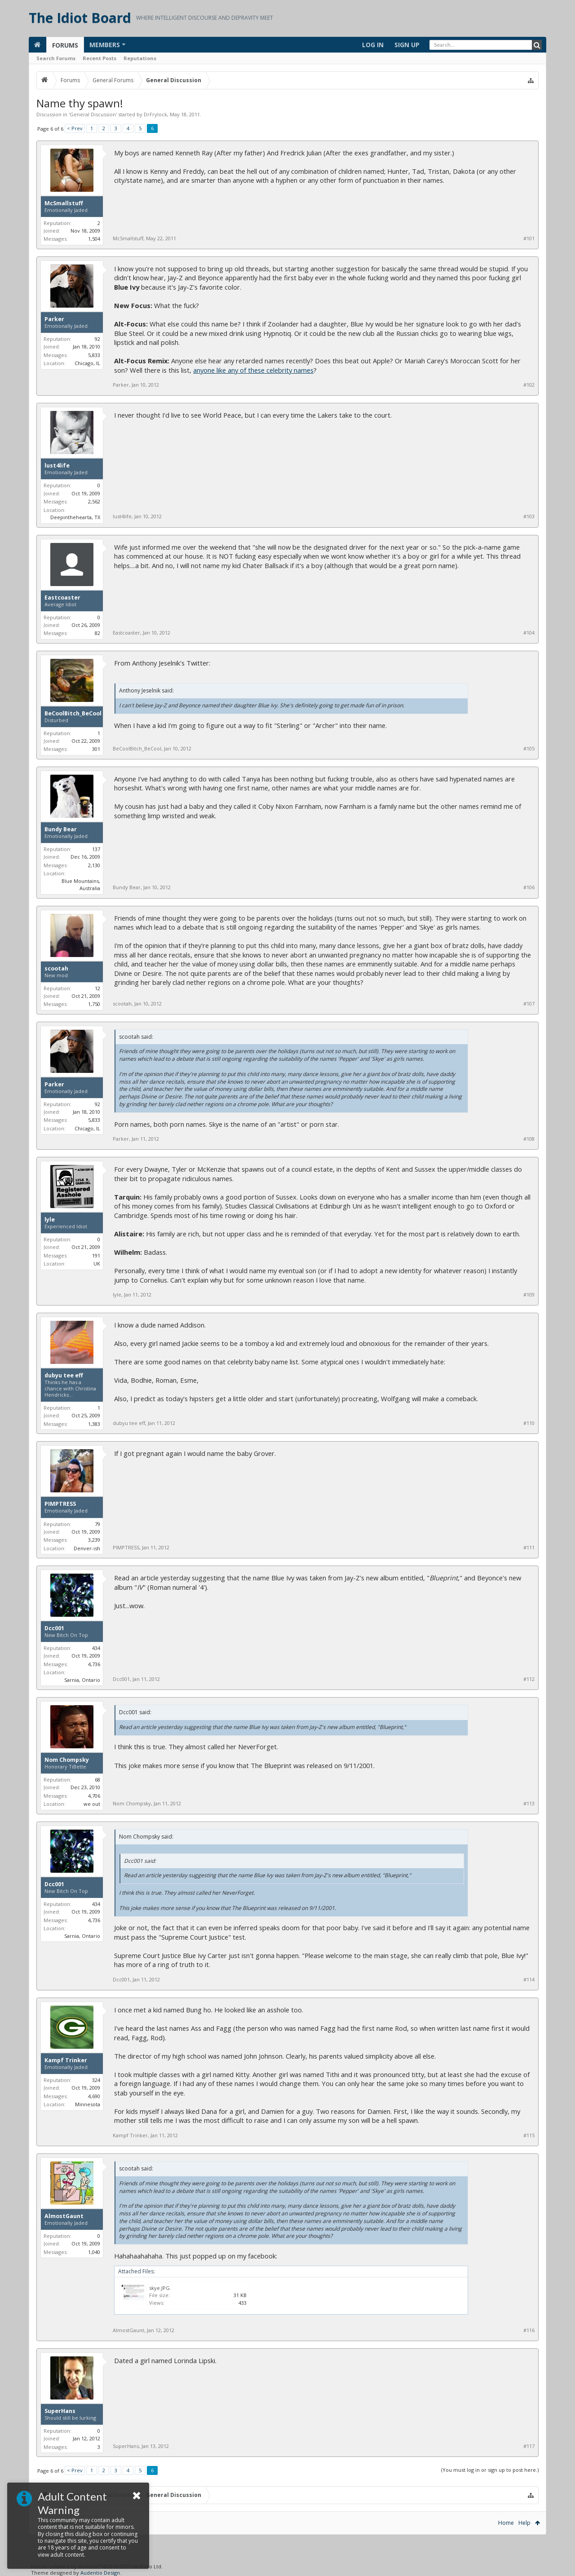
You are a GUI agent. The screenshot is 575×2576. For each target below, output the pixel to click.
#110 (529, 1423)
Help (524, 2523)
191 (96, 1255)
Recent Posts (99, 58)
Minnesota (87, 2104)
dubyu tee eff (63, 1375)
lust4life (57, 465)
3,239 (94, 1539)
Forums (65, 45)
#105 (529, 748)
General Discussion (93, 114)
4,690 (94, 2096)
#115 (529, 2135)
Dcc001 (54, 1628)
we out (92, 1803)
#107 (529, 1004)
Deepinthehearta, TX (75, 517)
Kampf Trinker (65, 2060)
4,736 (94, 1664)
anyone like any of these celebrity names (253, 370)
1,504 (94, 238)
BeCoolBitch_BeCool (73, 713)
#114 (529, 1979)
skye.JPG (159, 2288)
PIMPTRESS (60, 1504)
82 (97, 633)
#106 (529, 887)
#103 (529, 516)
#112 (529, 1679)
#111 (529, 1547)
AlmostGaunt (64, 2216)
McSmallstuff (63, 203)
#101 (529, 238)
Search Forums (55, 58)
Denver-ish (87, 1548)
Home (506, 2523)
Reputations (140, 58)
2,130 (94, 865)
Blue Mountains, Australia (81, 885)
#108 (529, 1139)
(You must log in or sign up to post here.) (490, 2469)
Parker (54, 319)
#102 (529, 385)
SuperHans (59, 2411)
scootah (56, 968)
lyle (49, 1219)
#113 (529, 1803)
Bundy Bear (60, 829)
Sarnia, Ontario (82, 1679)
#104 (529, 633)
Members (104, 44)
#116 (529, 2330)
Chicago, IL (87, 363)
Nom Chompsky (66, 1760)
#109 (529, 1295)
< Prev (75, 128)
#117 (529, 2446)
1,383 (94, 1423)
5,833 (94, 355)
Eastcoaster (62, 597)
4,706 (94, 1795)
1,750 (94, 1004)
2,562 (94, 501)
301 (96, 748)
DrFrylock (155, 114)
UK (96, 1263)
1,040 (94, 2252)
